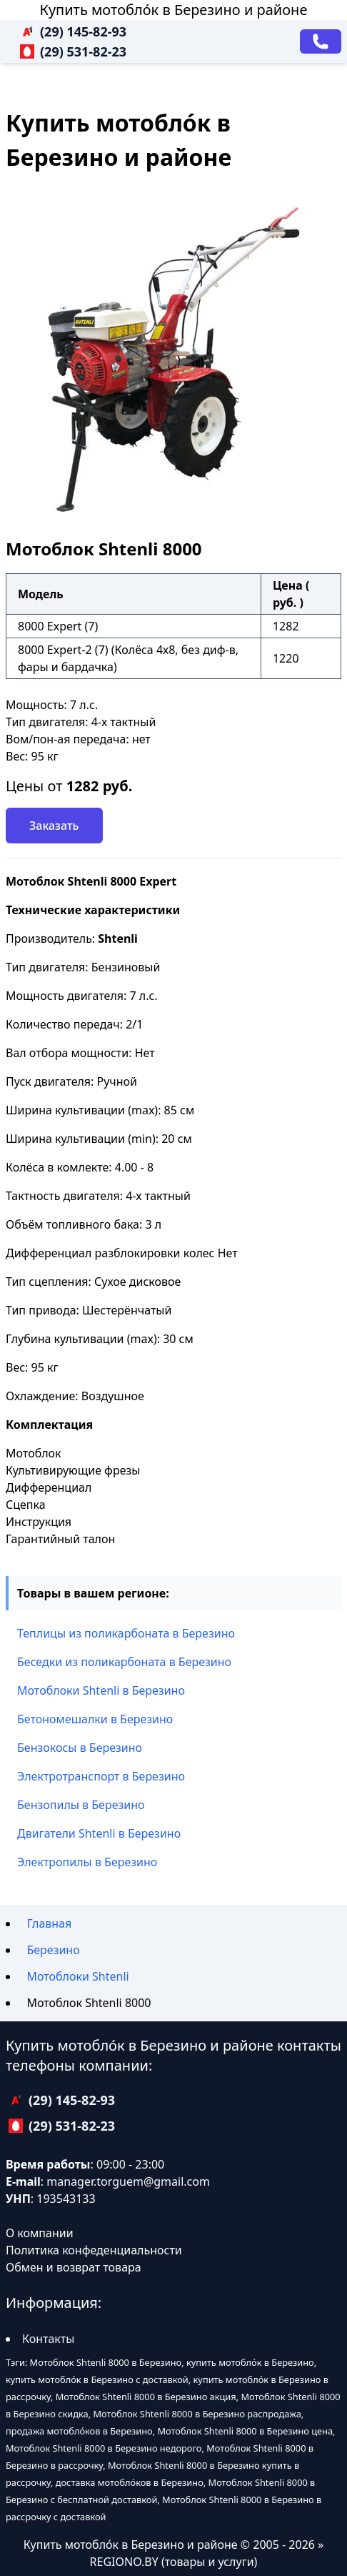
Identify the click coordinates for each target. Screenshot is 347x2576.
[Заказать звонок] (320, 41)
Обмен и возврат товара (73, 2267)
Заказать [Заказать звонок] (54, 825)
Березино (52, 1950)
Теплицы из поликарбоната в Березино (126, 1633)
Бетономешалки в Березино (95, 1719)
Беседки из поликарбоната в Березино (124, 1662)
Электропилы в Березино (87, 1862)
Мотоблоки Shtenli (77, 1976)
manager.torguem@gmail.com (128, 2181)
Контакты (48, 2339)
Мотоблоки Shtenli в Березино (101, 1690)
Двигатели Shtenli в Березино (99, 1833)
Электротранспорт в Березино (101, 1776)
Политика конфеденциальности (94, 2250)
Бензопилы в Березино (81, 1805)
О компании (40, 2233)
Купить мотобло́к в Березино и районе (174, 9)
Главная (48, 1923)
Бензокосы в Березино (79, 1747)
